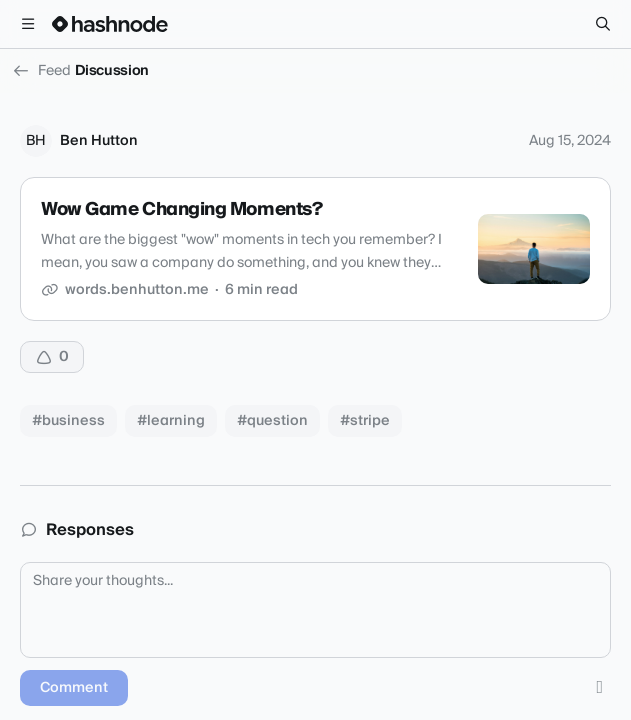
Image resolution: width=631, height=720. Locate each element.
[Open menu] (28, 24)
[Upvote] (52, 357)
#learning (171, 421)
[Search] (603, 24)
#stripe (365, 421)
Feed (41, 71)
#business (68, 421)
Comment (74, 688)
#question (272, 421)
